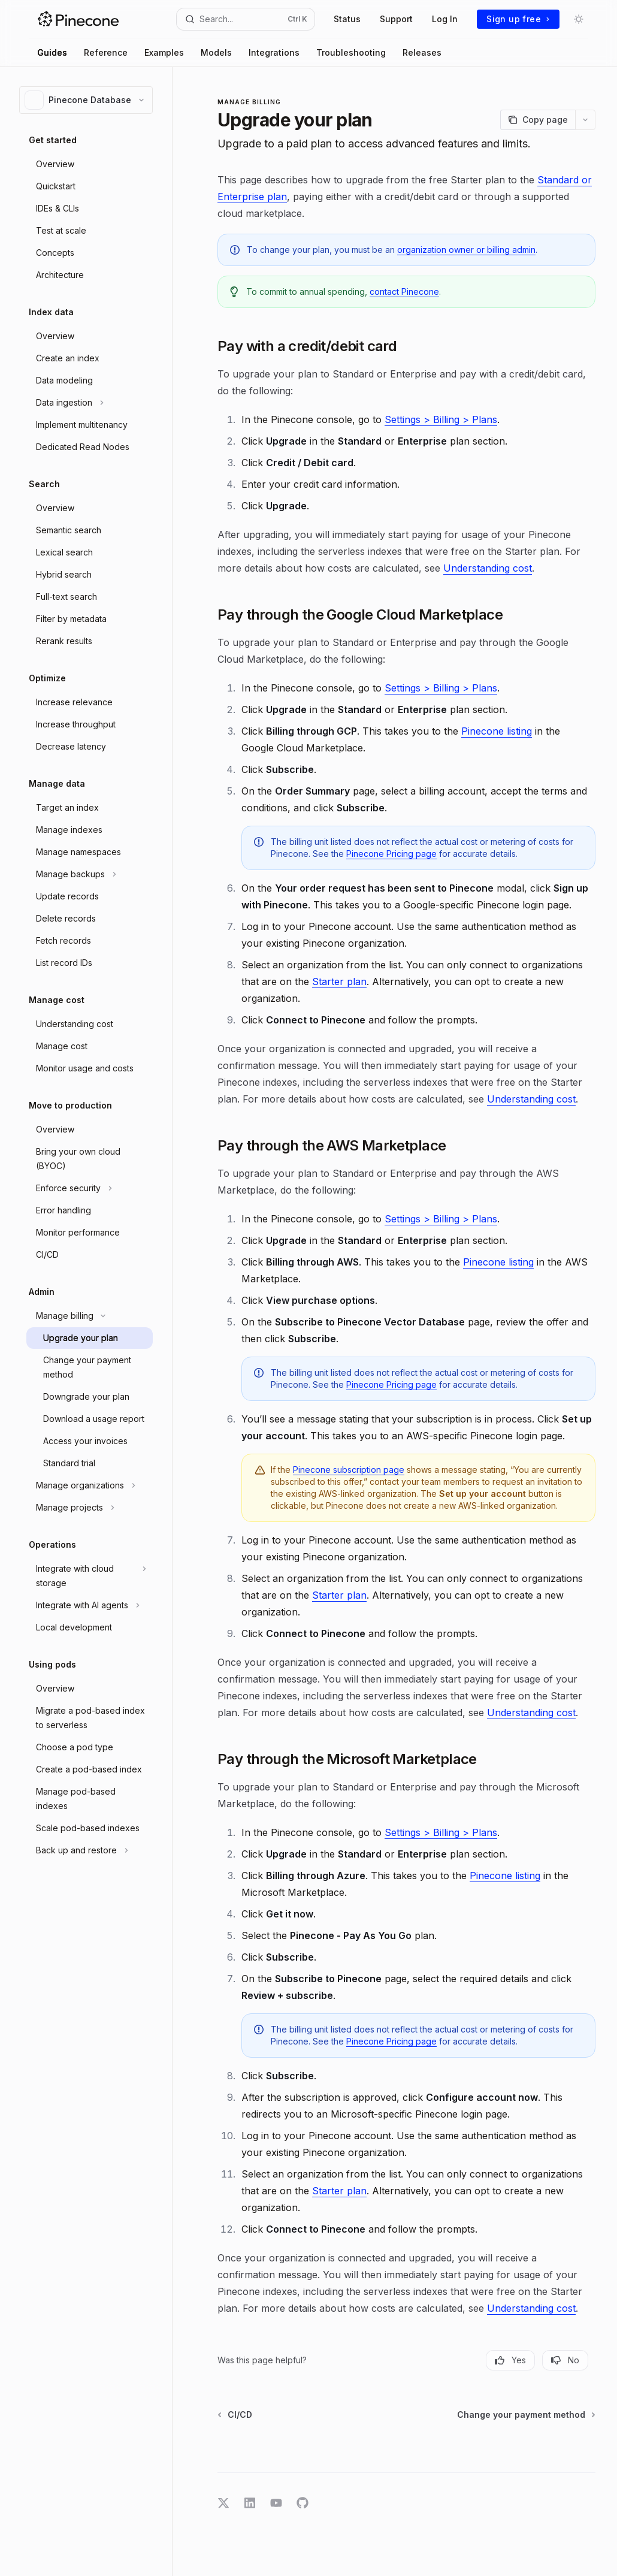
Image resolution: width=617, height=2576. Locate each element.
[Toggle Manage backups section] (89, 874)
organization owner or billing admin (466, 249)
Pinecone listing (496, 731)
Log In (445, 19)
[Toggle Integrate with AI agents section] (89, 1605)
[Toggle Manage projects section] (89, 1507)
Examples (164, 52)
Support (396, 19)
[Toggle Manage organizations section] (89, 1485)
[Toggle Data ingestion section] (89, 402)
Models (216, 52)
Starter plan (339, 981)
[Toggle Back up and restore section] (89, 1850)
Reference (106, 52)
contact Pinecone (404, 291)
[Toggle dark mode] (578, 19)
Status (347, 19)
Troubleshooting (351, 52)
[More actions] (585, 120)
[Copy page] (537, 120)
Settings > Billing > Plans (441, 419)
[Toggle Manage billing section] (89, 1316)
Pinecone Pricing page (391, 853)
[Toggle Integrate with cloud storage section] (89, 1576)
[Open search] (246, 19)
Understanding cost (487, 568)
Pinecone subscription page (348, 1469)
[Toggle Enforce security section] (89, 1188)
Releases (422, 52)
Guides (52, 52)
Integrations (274, 52)
